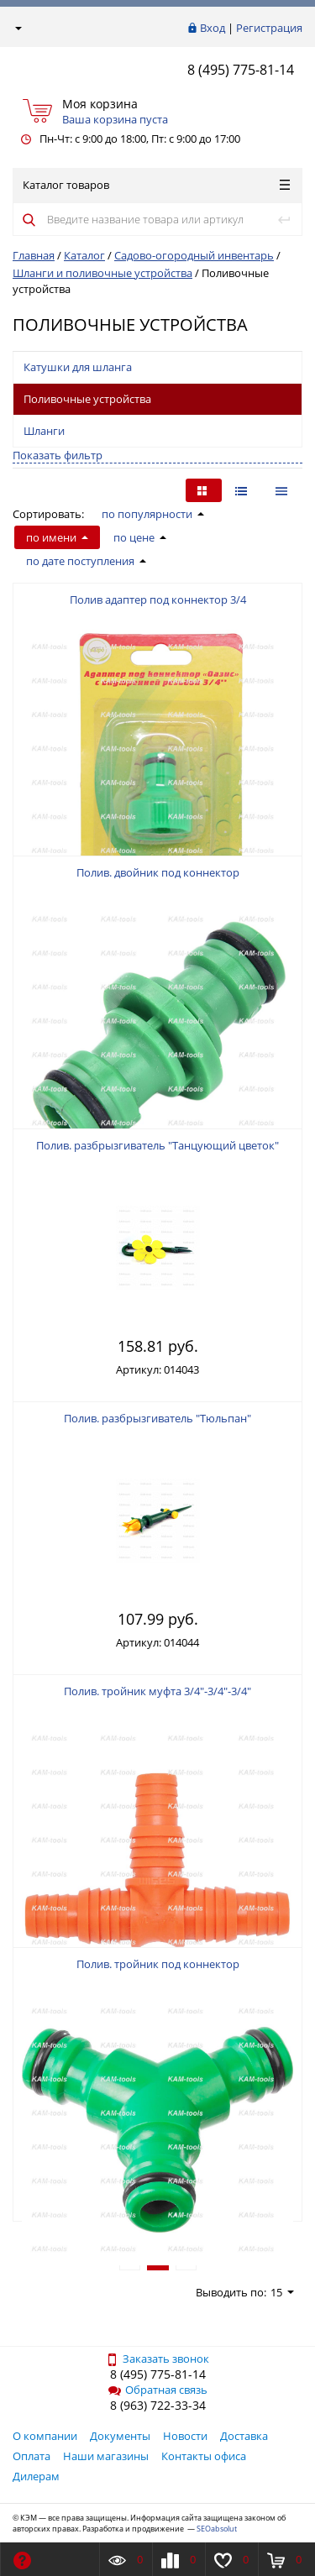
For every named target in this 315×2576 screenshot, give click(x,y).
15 (282, 2292)
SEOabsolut (217, 2528)
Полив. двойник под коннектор (157, 872)
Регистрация (269, 27)
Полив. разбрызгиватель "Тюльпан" (157, 1418)
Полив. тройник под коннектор (157, 1963)
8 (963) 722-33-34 (158, 2405)
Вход (212, 27)
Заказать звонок (157, 2358)
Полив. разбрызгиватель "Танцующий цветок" (157, 1145)
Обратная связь (157, 2389)
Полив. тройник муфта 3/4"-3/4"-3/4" (157, 1691)
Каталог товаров (156, 184)
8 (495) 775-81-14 (240, 69)
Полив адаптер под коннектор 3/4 (158, 599)
